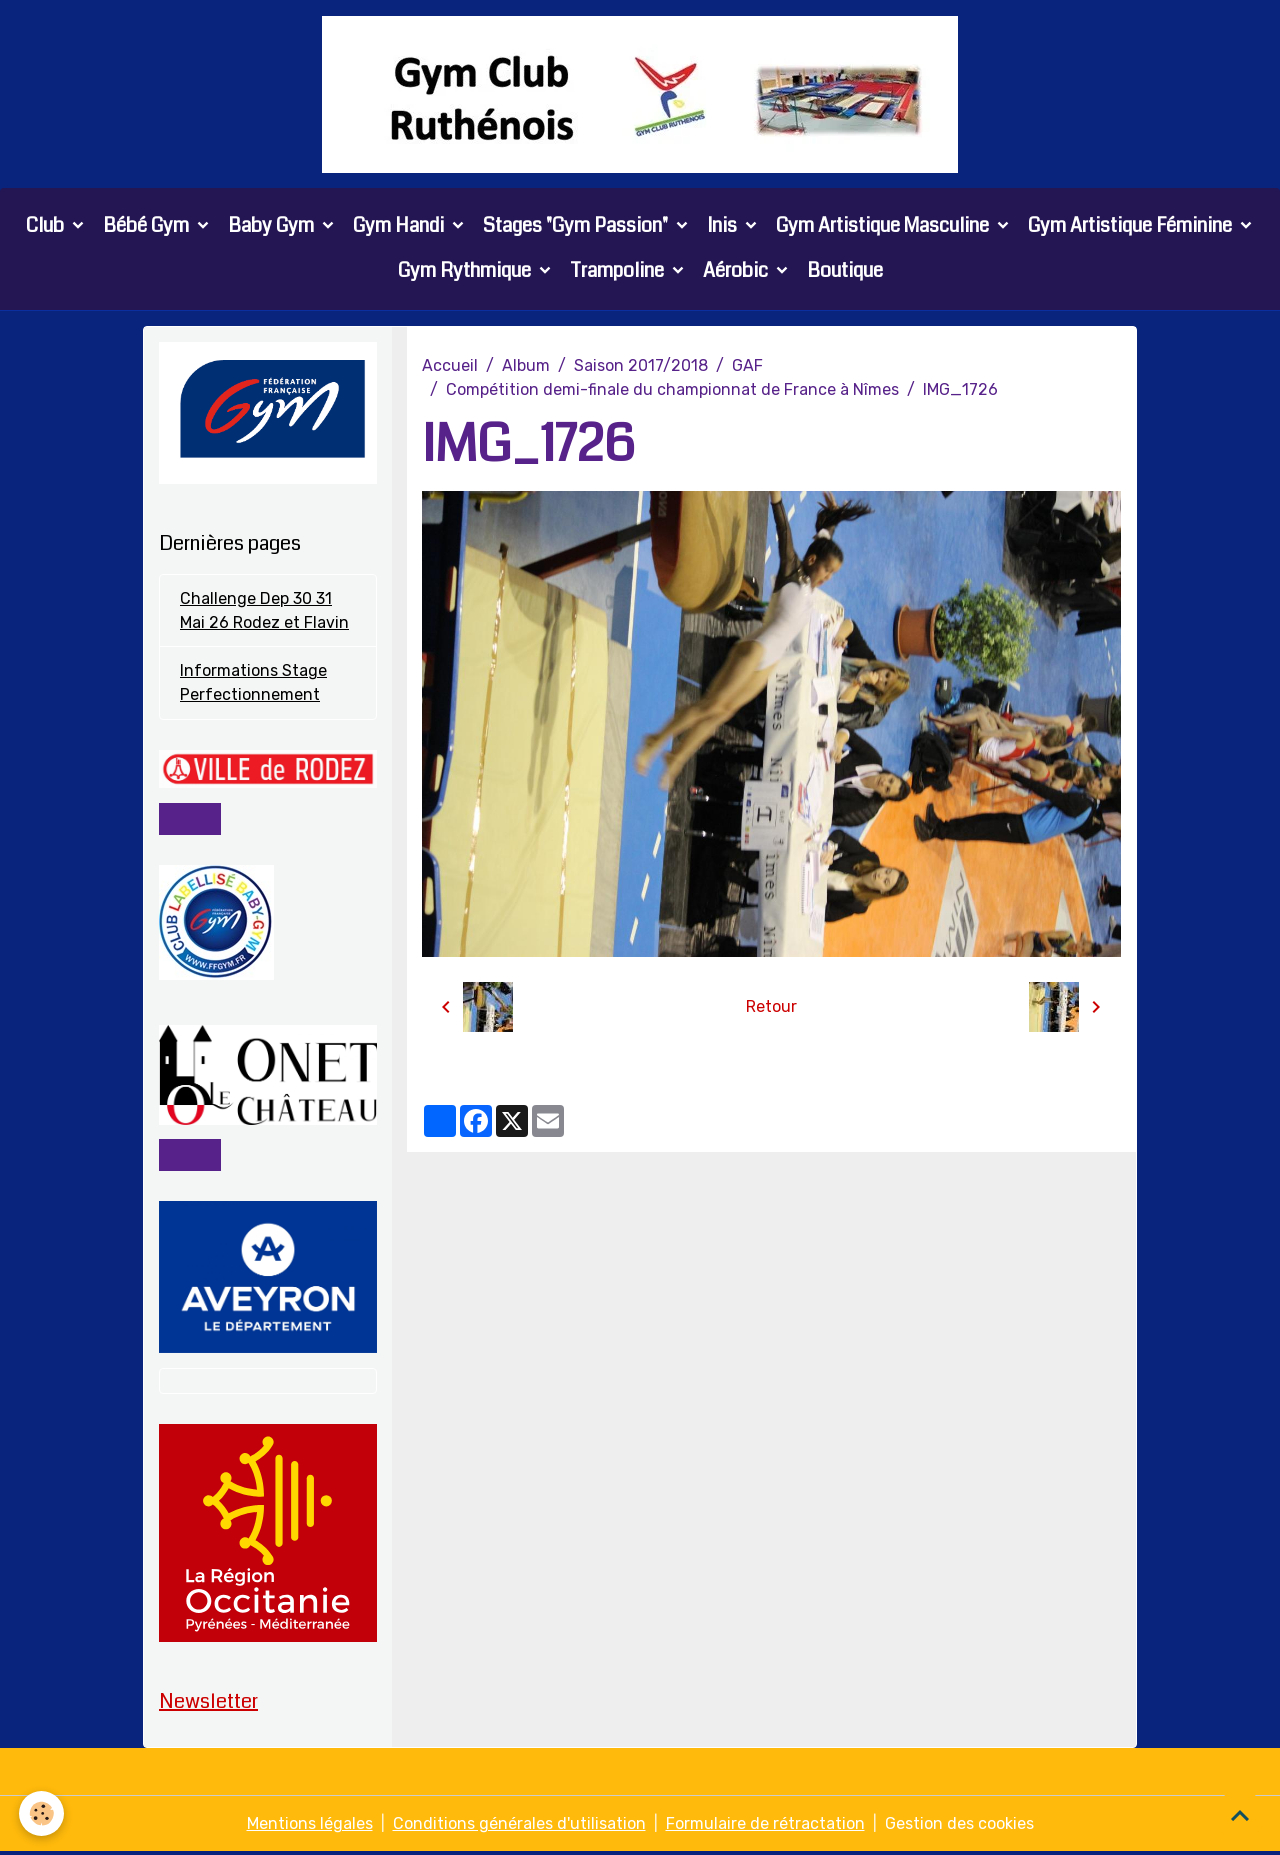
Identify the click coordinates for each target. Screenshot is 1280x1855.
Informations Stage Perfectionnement (253, 684)
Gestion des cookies (959, 1826)
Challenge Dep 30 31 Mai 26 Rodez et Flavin (264, 611)
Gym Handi (400, 226)
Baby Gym (273, 226)
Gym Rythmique (466, 271)
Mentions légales (310, 1826)
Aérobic (737, 271)
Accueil (450, 366)
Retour (771, 1007)
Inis (724, 226)
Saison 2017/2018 (641, 366)
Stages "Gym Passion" (577, 226)
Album (526, 366)
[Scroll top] (1240, 1815)
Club (47, 226)
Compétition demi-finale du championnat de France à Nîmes (672, 390)
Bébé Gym (148, 226)
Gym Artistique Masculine (884, 226)
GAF (747, 366)
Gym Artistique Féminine (1132, 226)
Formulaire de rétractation (765, 1826)
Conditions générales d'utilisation (519, 1826)
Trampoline (619, 271)
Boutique (845, 271)
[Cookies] (42, 1813)
